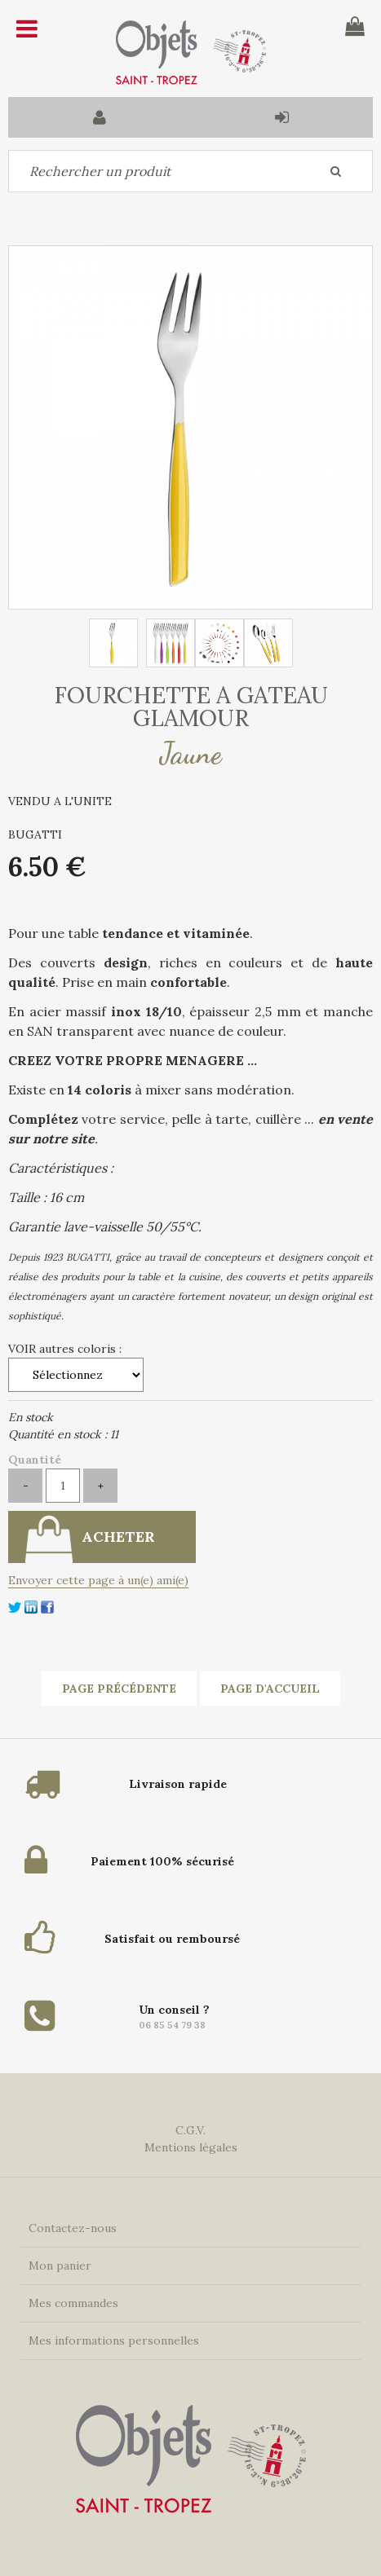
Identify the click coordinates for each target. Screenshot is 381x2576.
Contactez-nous (73, 2228)
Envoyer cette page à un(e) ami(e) (98, 1580)
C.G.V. (190, 2130)
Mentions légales (190, 2147)
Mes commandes (73, 2303)
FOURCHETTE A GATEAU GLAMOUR (191, 706)
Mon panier (60, 2265)
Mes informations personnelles (114, 2340)
